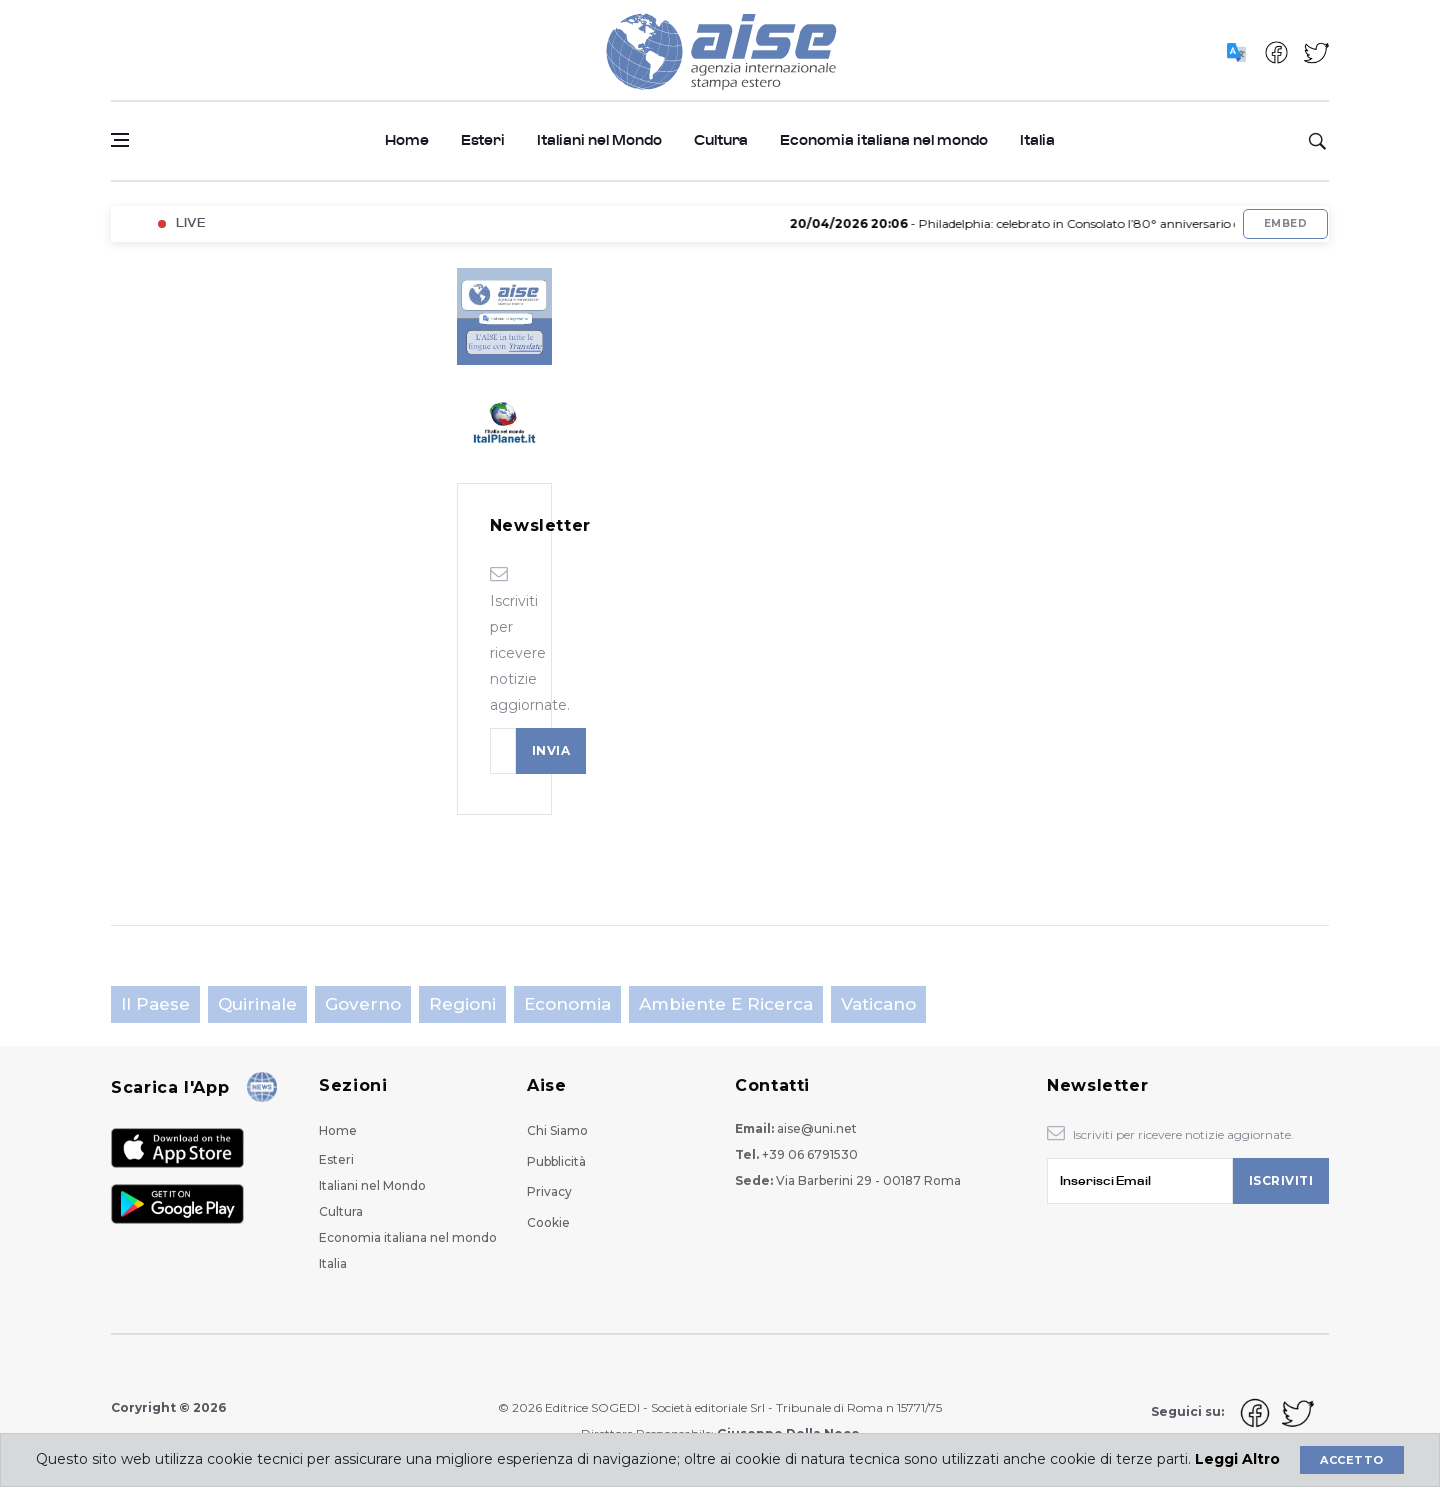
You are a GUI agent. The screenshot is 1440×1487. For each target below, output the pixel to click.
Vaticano (878, 1004)
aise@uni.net (817, 1128)
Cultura (721, 140)
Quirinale (257, 1004)
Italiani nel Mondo (599, 140)
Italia (1037, 140)
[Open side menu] (120, 140)
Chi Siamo (557, 1130)
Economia (567, 1004)
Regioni (462, 1004)
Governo (363, 1004)
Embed (1285, 223)
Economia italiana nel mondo (884, 140)
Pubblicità (556, 1161)
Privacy (549, 1191)
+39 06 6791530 (810, 1154)
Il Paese (155, 1004)
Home (407, 140)
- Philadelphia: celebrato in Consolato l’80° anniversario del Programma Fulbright (1101, 223)
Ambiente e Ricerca (726, 1004)
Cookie (548, 1222)
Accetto (1351, 1460)
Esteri (483, 140)
